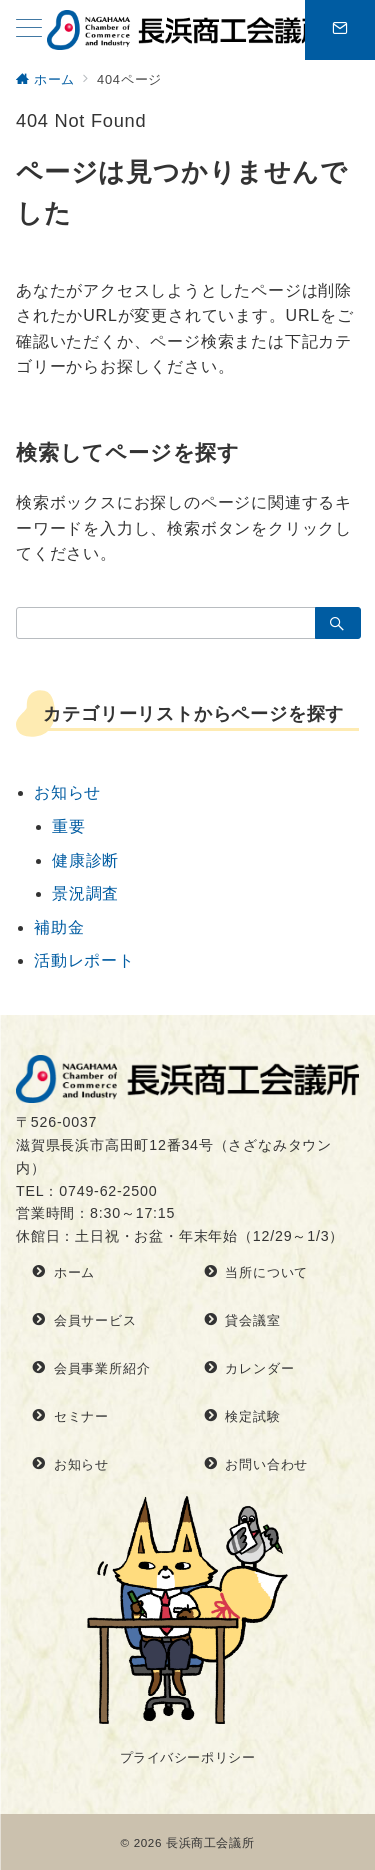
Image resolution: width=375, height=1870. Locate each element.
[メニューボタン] (29, 30)
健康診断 (85, 860)
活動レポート (84, 960)
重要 (69, 826)
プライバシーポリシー (187, 1757)
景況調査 (85, 893)
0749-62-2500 (108, 1191)
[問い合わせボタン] (340, 30)
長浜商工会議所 (210, 1842)
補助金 (59, 927)
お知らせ (67, 792)
